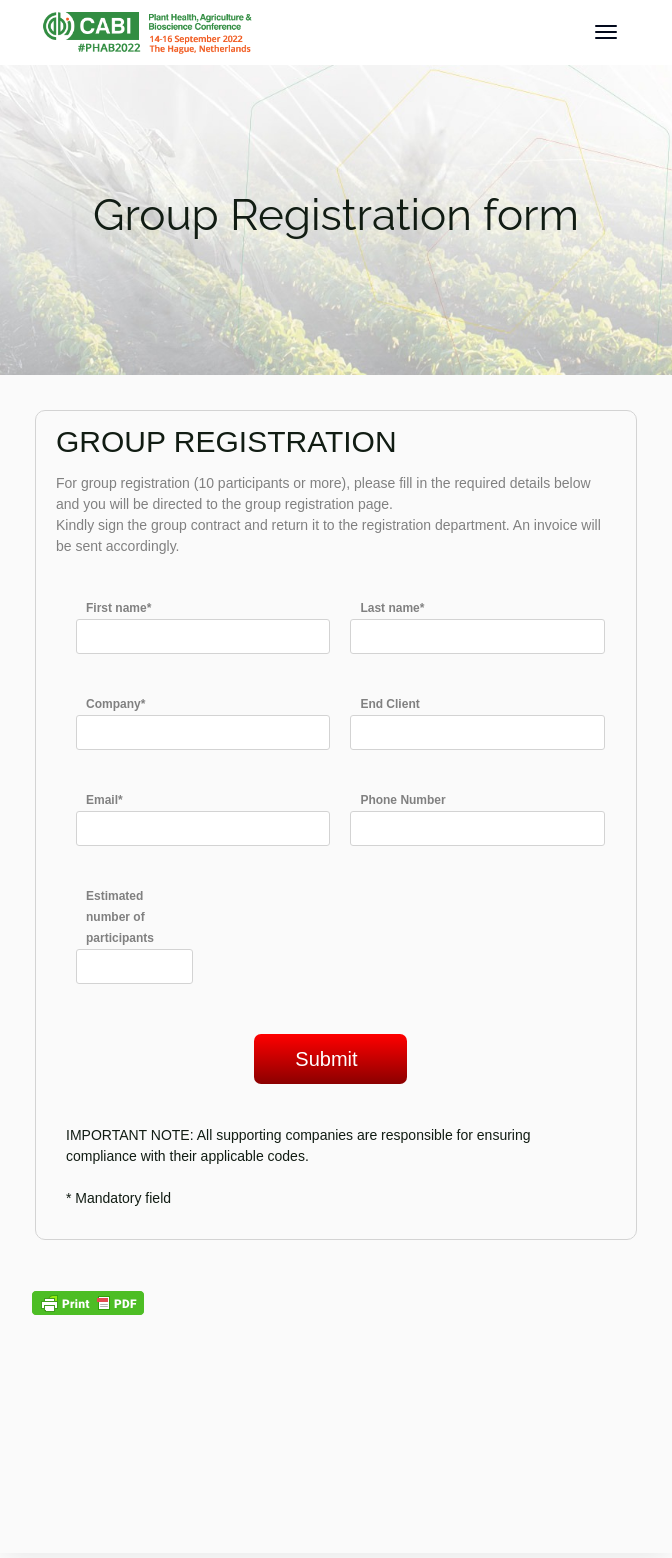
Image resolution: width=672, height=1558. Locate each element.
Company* (115, 704)
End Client (389, 704)
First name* (118, 608)
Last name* (392, 608)
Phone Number (402, 800)
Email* (104, 800)
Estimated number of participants (120, 917)
